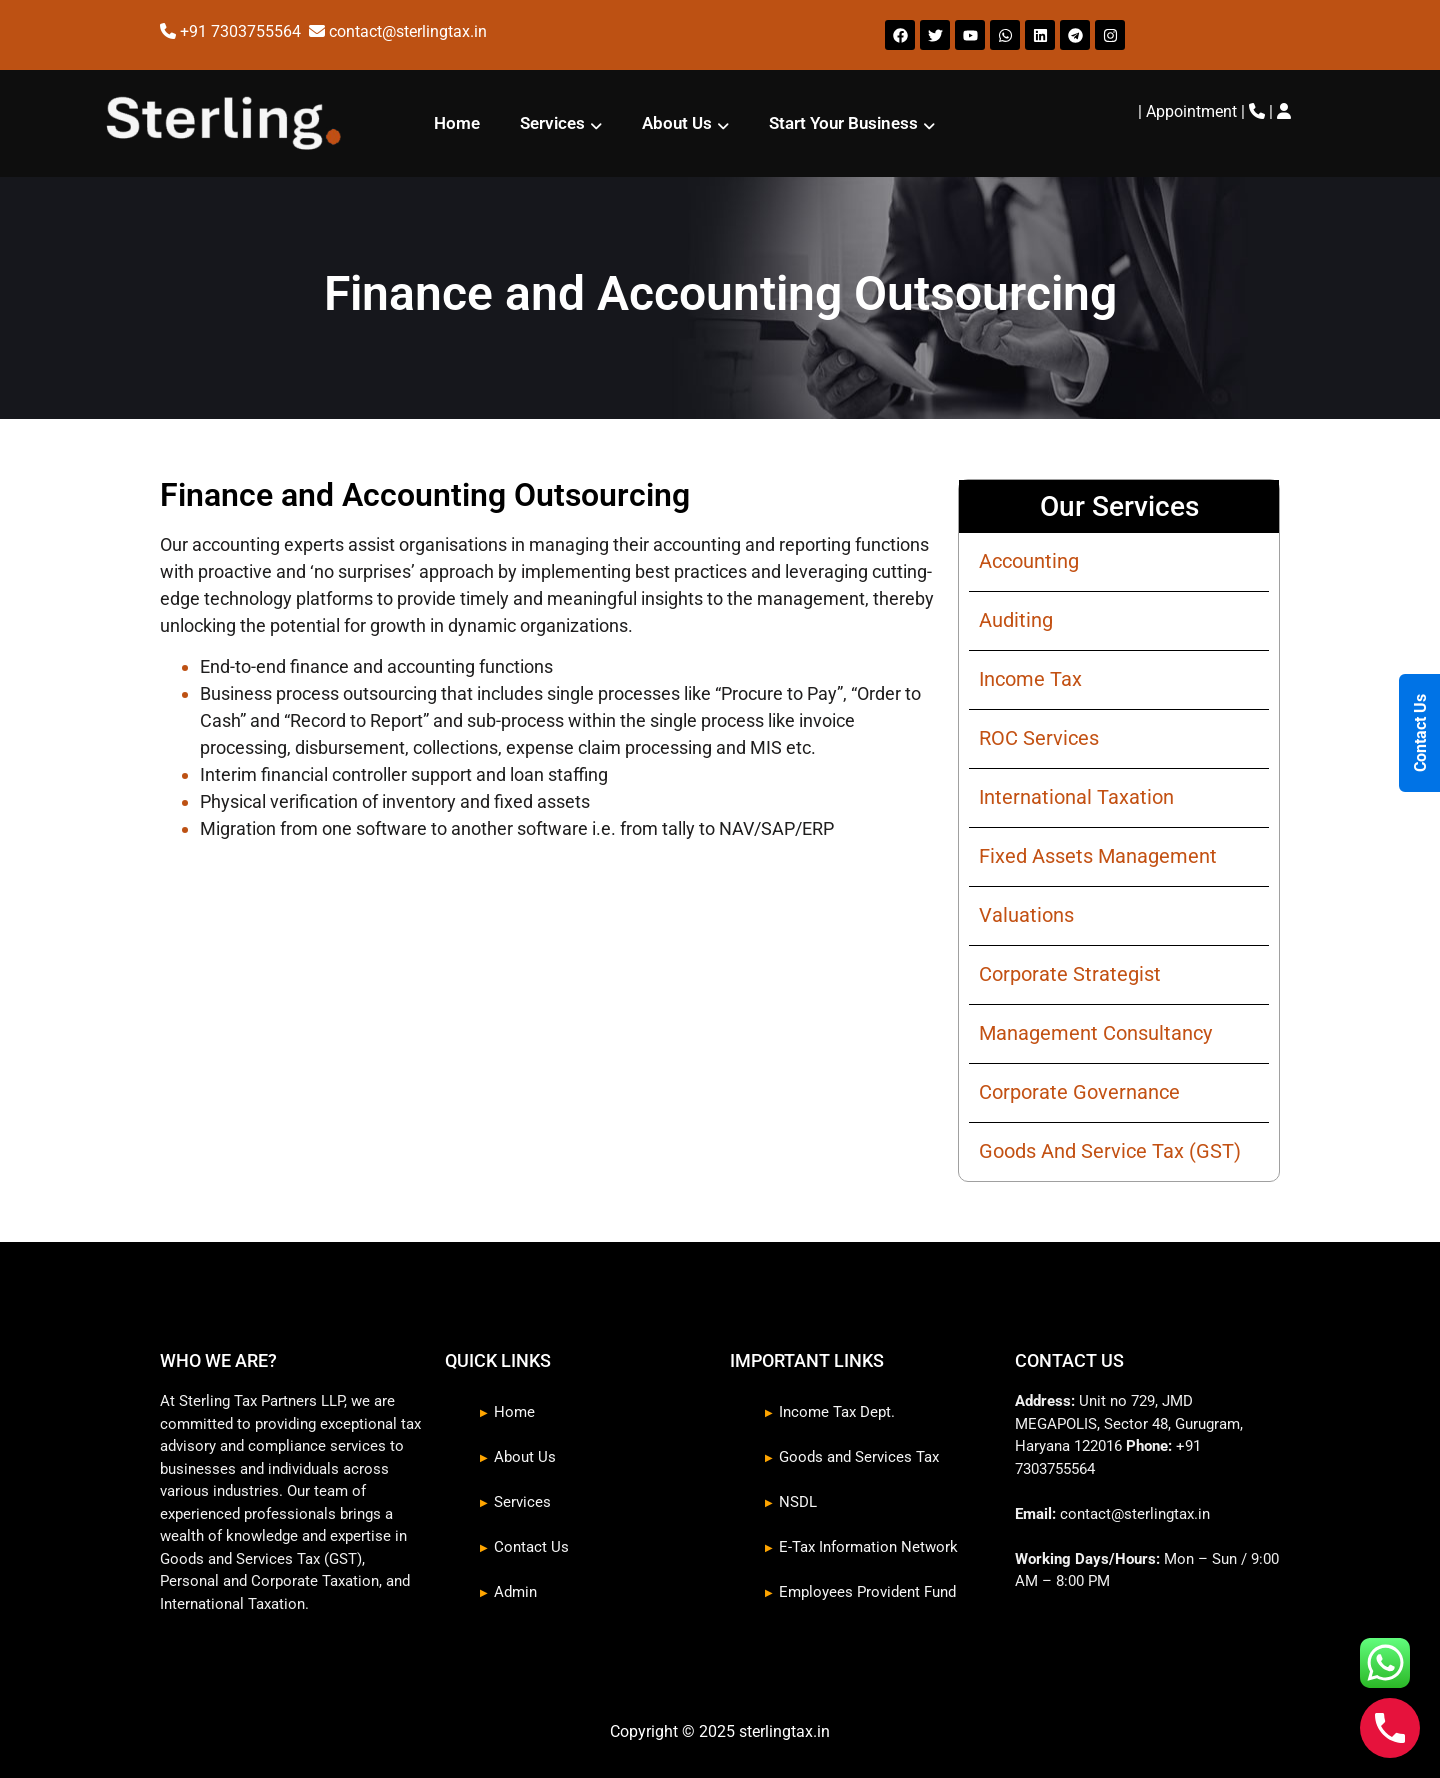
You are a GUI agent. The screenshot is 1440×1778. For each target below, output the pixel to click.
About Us (685, 123)
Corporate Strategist (1070, 974)
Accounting (1029, 561)
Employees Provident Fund (867, 1592)
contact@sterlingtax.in (408, 31)
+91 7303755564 (242, 31)
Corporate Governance (1079, 1092)
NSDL (798, 1502)
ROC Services (1039, 738)
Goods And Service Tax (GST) (1110, 1151)
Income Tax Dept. (837, 1412)
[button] (561, 123)
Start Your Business (852, 123)
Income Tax (1030, 679)
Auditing (1016, 620)
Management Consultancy (1095, 1033)
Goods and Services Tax (859, 1457)
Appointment (1191, 111)
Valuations (1026, 915)
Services (561, 123)
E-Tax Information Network (868, 1547)
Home (457, 123)
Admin (515, 1592)
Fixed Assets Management (1098, 856)
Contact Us (531, 1547)
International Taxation (1076, 797)
